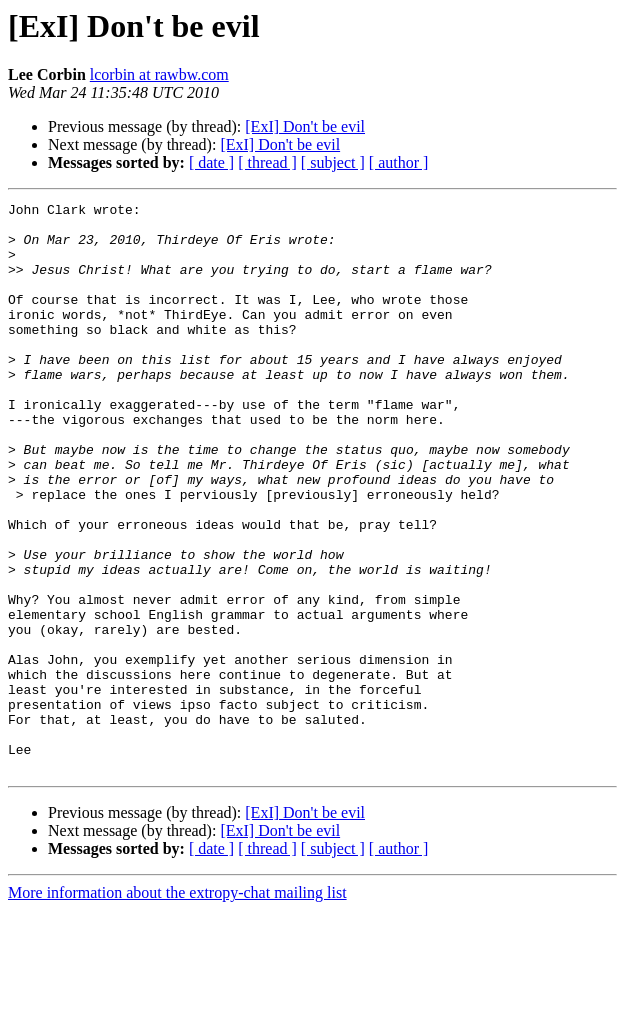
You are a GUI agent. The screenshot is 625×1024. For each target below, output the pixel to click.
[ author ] (399, 162)
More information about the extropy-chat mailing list (177, 1006)
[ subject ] (333, 162)
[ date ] (211, 162)
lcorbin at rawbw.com (159, 74)
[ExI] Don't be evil (305, 126)
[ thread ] (267, 162)
